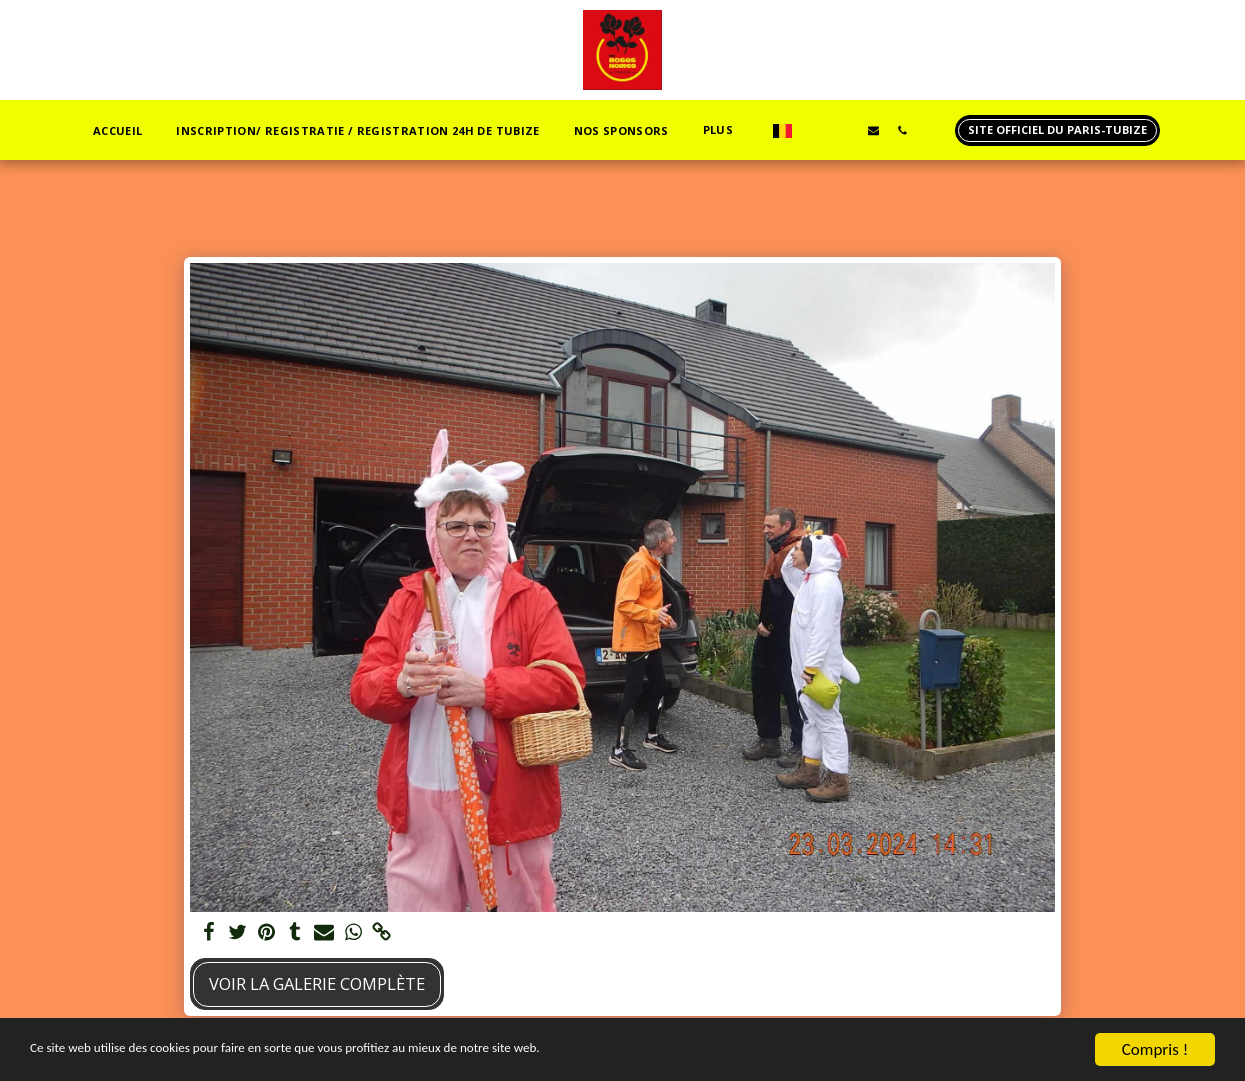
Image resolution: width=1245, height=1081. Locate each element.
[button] (685, 130)
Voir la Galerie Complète (317, 983)
